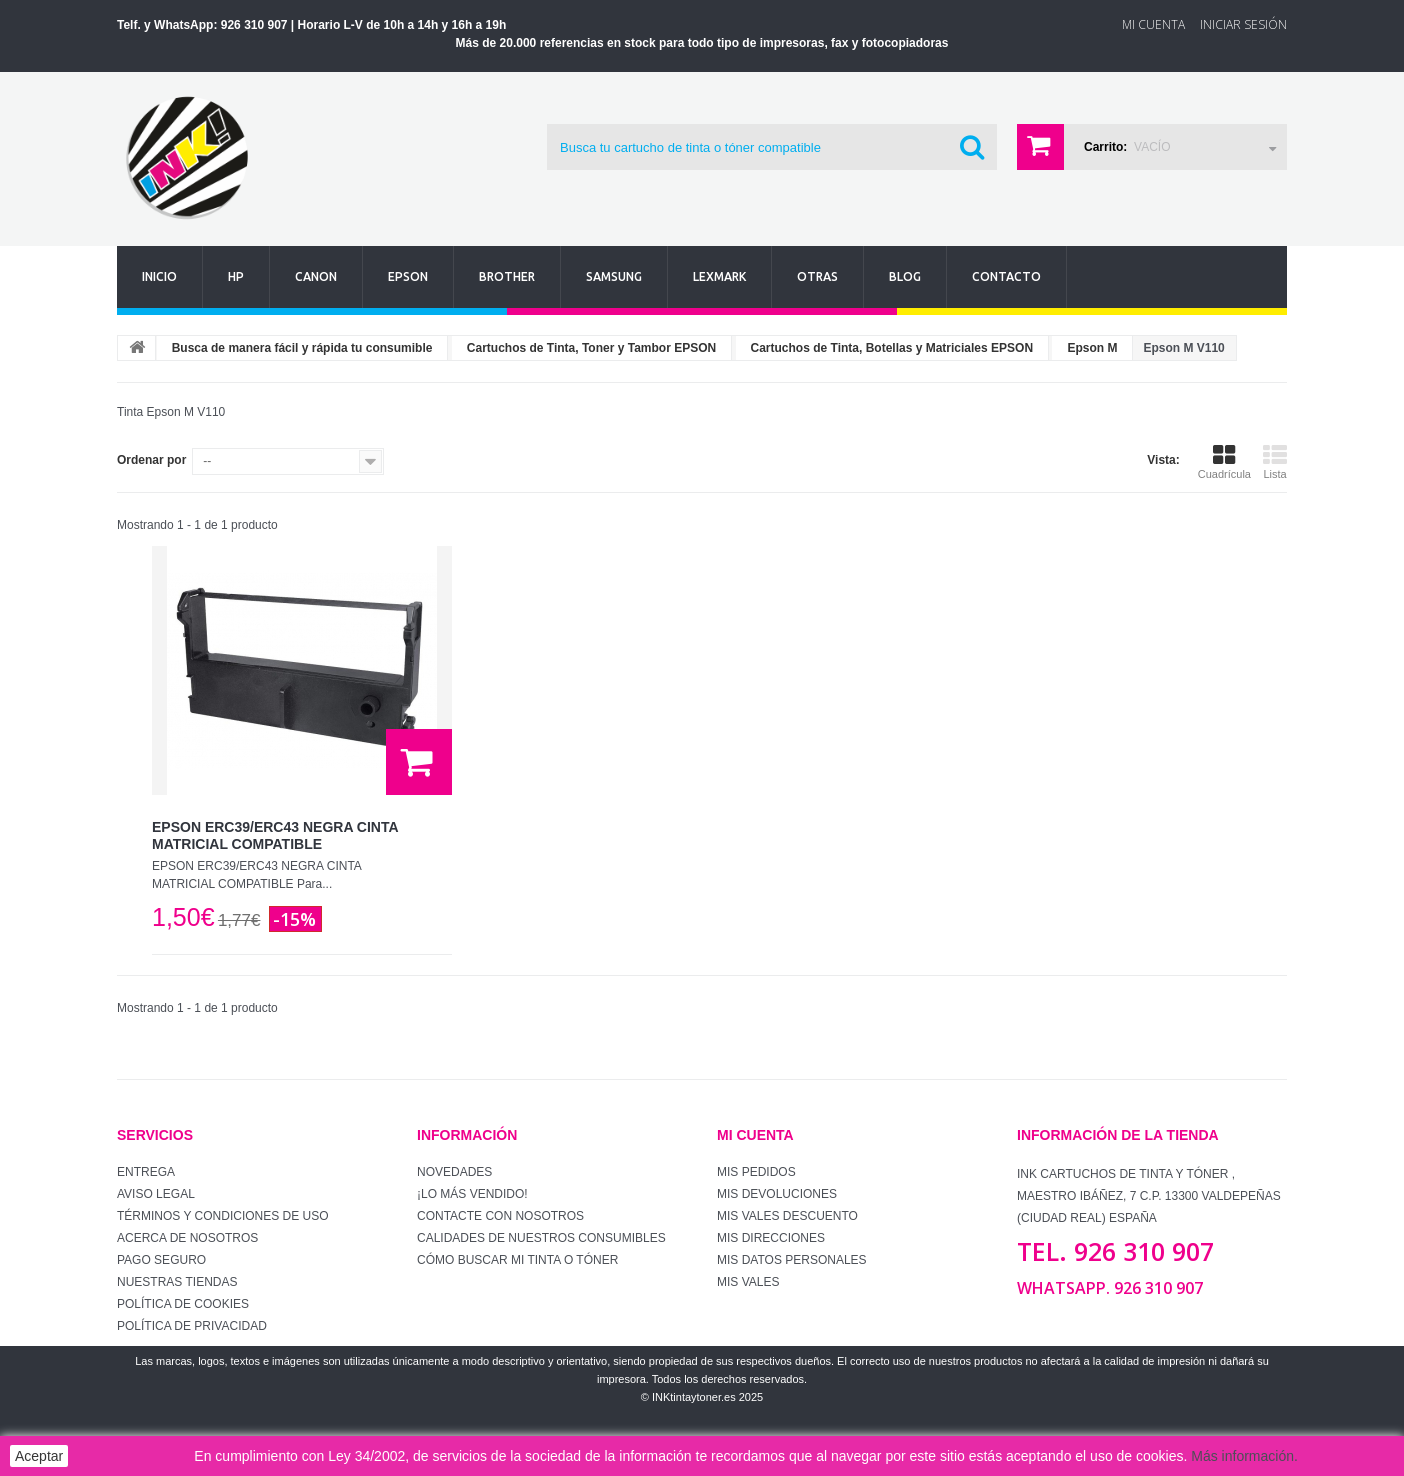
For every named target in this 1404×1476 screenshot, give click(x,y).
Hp (236, 276)
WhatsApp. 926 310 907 (1110, 1288)
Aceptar (39, 1456)
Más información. (1244, 1456)
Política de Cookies (183, 1304)
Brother (507, 276)
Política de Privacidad (192, 1326)
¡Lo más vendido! (472, 1194)
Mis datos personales (792, 1260)
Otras (817, 276)
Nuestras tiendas (177, 1282)
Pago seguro (161, 1260)
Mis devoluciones (777, 1194)
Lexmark (719, 276)
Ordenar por (151, 460)
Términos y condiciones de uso (223, 1216)
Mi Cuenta (1153, 24)
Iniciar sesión (1243, 24)
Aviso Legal (156, 1194)
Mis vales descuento (787, 1216)
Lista (1275, 462)
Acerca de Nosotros (187, 1238)
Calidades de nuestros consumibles (541, 1238)
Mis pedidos (756, 1172)
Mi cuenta (755, 1135)
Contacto (1006, 276)
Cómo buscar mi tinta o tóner (517, 1260)
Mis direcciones (771, 1238)
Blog (905, 276)
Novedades (454, 1172)
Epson (408, 276)
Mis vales (748, 1282)
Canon (316, 276)
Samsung (614, 276)
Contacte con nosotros (500, 1216)
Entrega (146, 1172)
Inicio (159, 276)
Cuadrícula (1224, 462)
